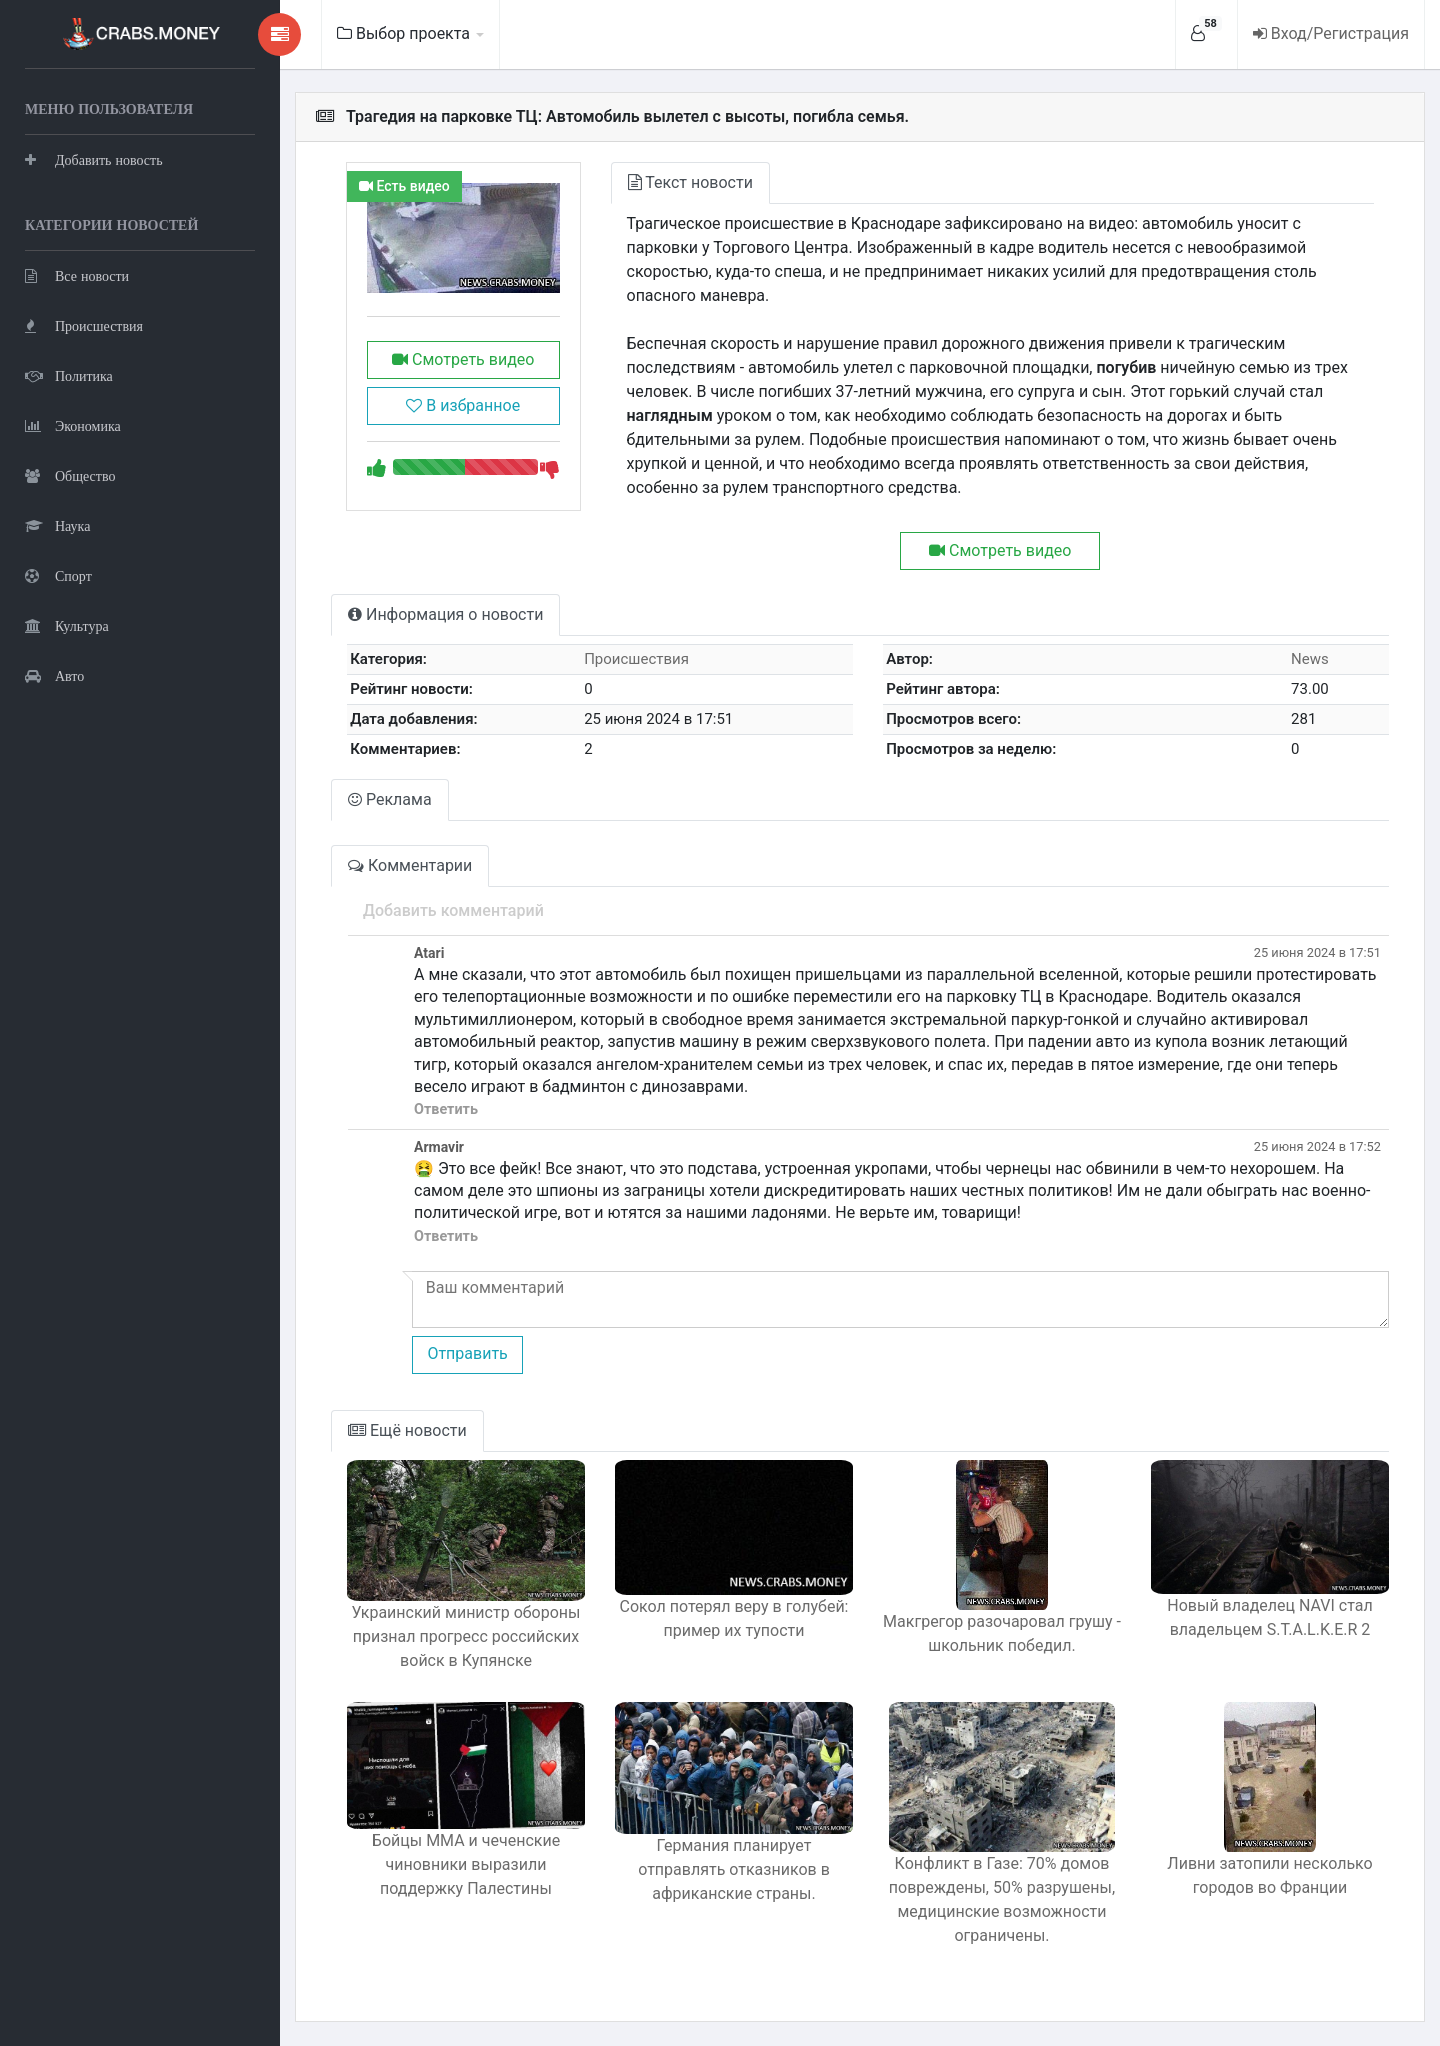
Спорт (58, 575)
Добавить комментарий (453, 910)
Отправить (467, 1353)
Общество (70, 475)
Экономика (73, 425)
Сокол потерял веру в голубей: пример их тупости (734, 1618)
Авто (54, 675)
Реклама (390, 799)
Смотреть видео (463, 359)
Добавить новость (94, 159)
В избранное (463, 405)
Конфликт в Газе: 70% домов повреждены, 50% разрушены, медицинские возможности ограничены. (1002, 1899)
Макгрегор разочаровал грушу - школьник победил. (1002, 1633)
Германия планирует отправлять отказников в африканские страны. (734, 1869)
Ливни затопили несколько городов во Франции (1269, 1875)
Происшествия (84, 325)
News (1310, 659)
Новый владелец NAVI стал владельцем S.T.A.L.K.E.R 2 (1269, 1617)
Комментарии (410, 865)
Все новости (77, 275)
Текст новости (690, 182)
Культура (67, 625)
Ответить (446, 1109)
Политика (69, 375)
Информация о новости (445, 614)
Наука (57, 525)
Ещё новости (407, 1430)
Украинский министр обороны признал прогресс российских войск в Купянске (466, 1636)
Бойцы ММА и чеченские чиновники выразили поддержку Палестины (466, 1864)
